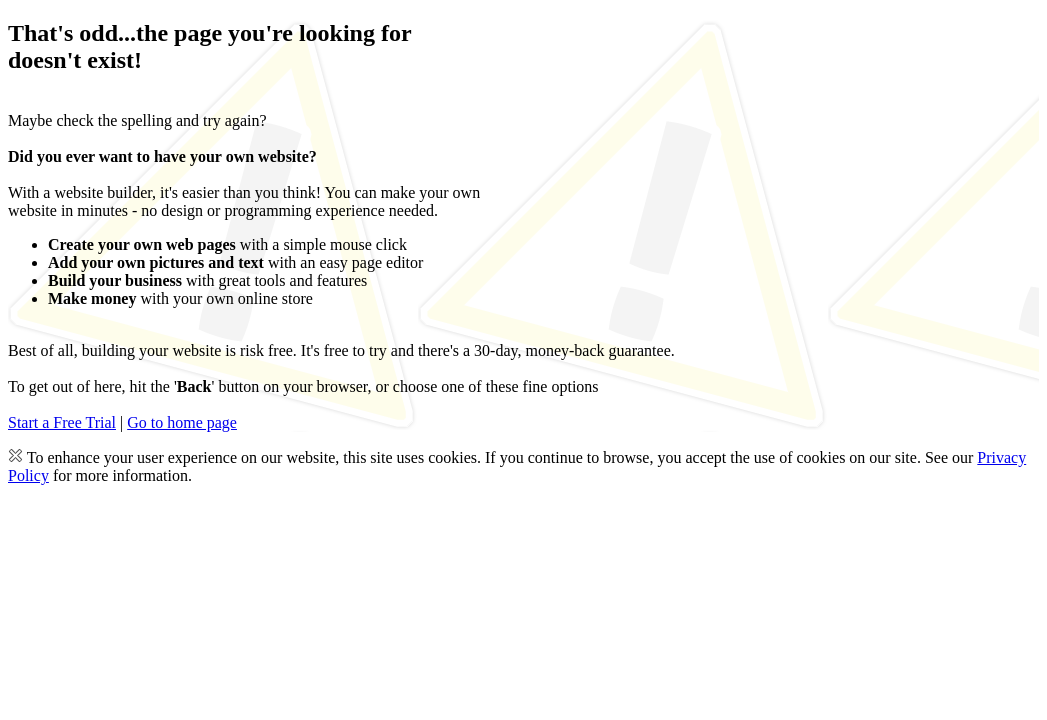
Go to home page (182, 422)
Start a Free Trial (62, 422)
